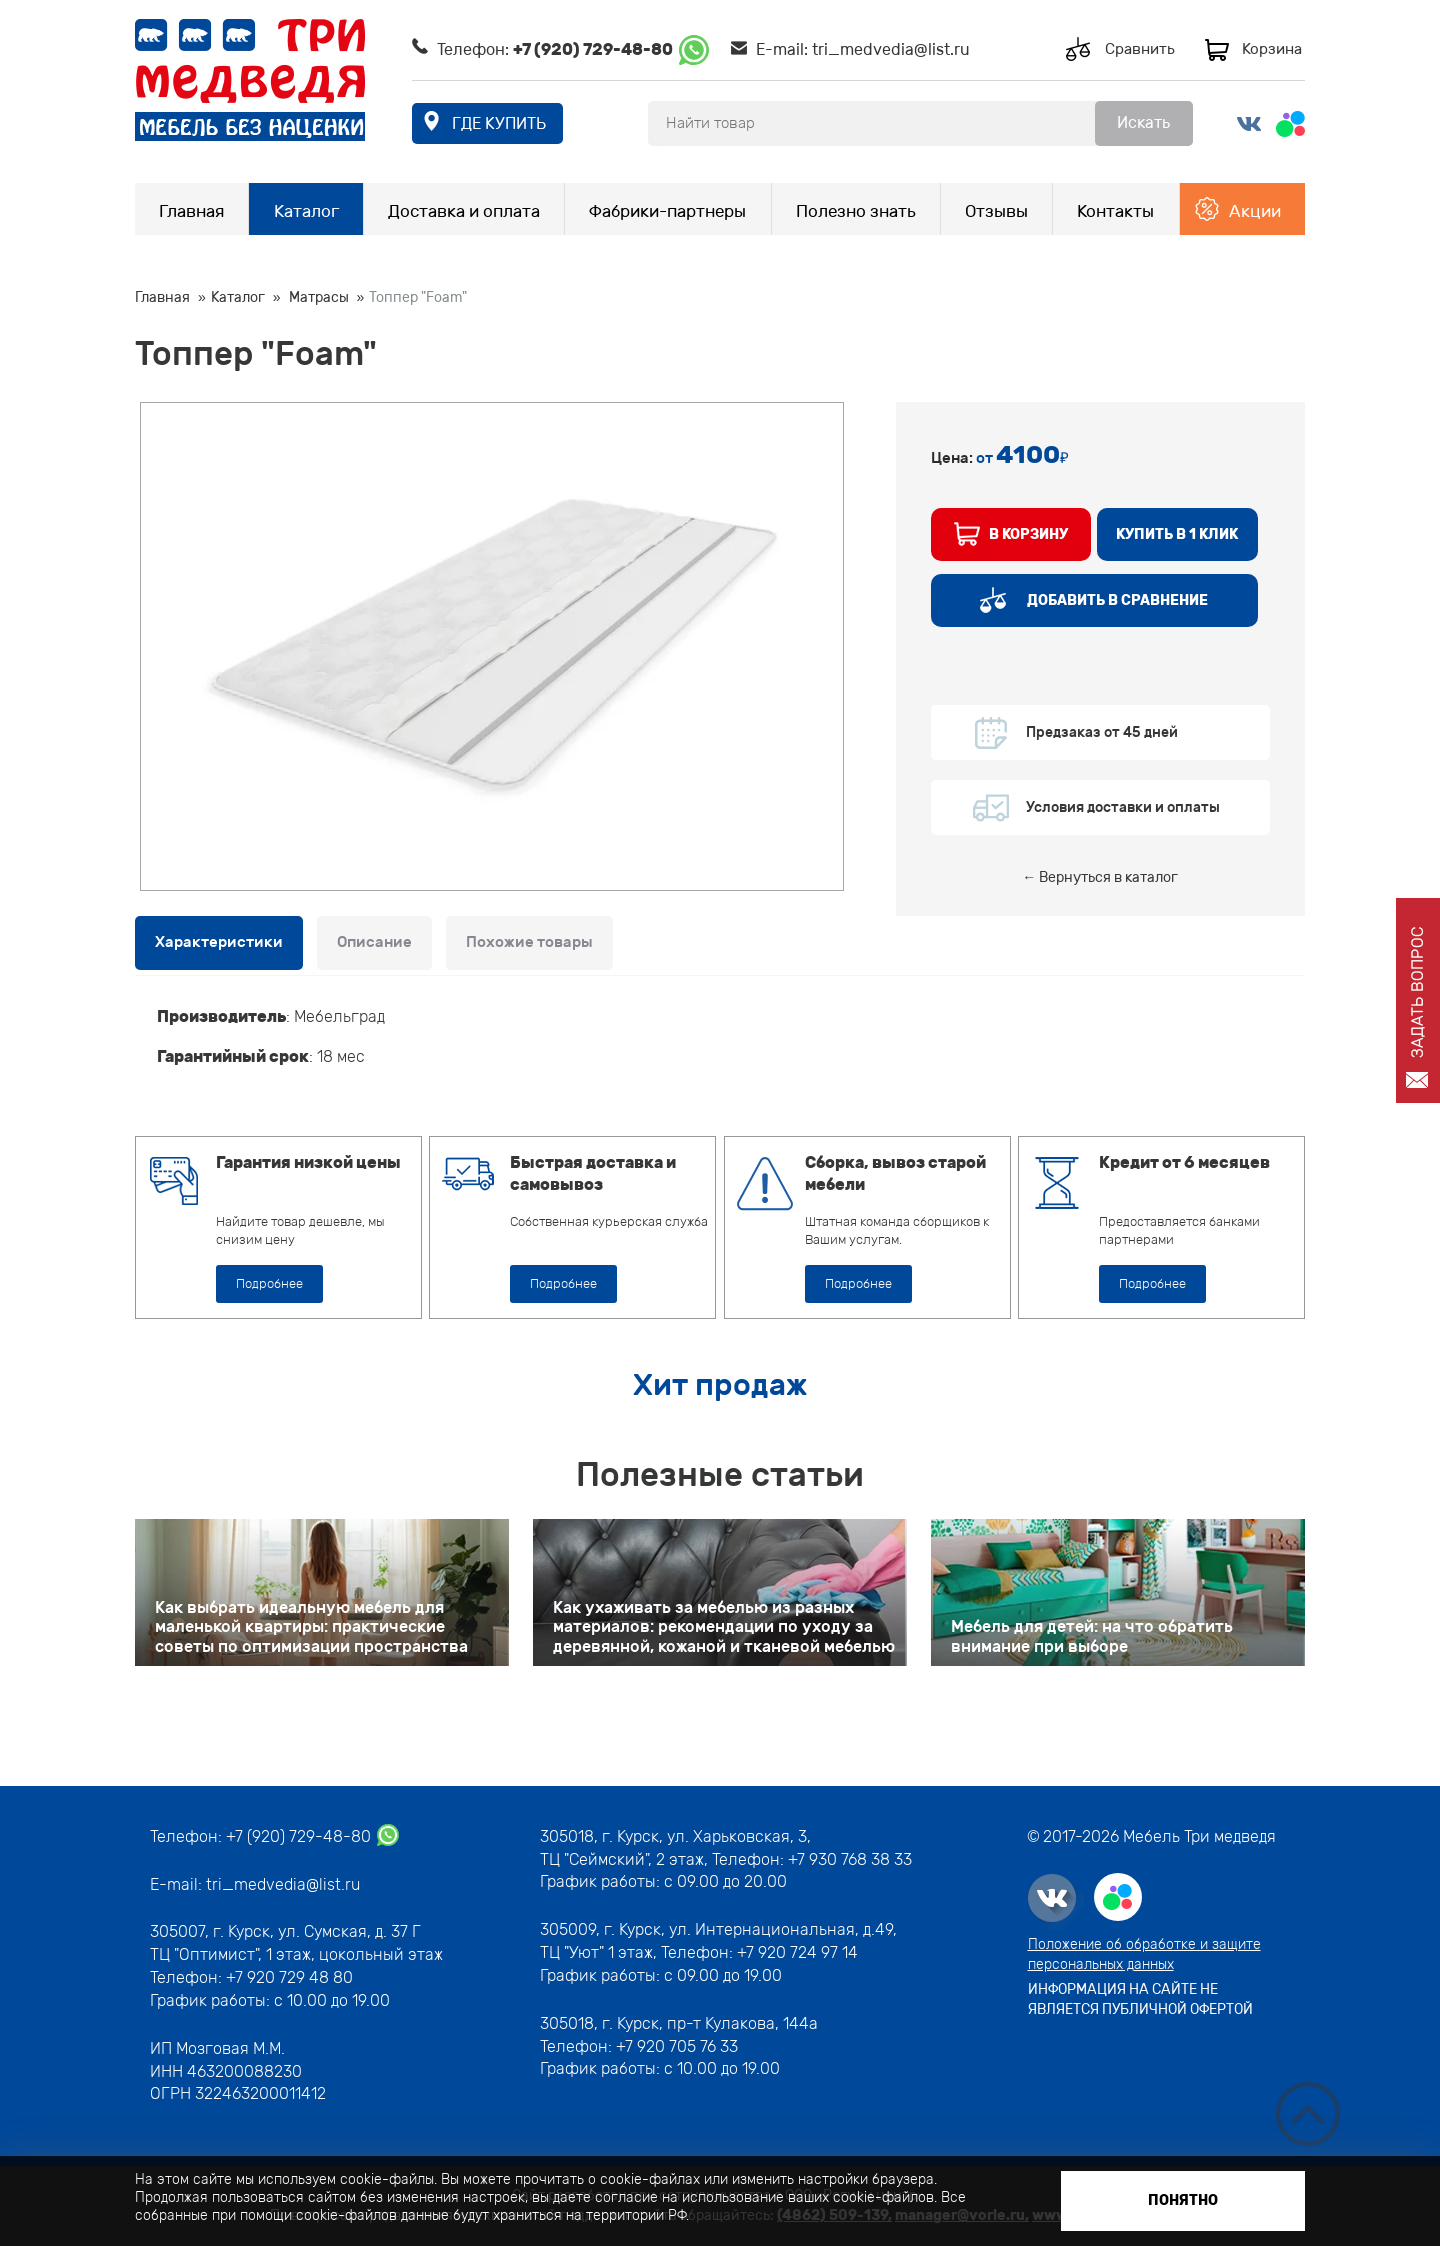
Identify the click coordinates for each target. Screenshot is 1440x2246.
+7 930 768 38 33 (850, 1859)
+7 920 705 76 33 (677, 2046)
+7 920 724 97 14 (797, 1952)
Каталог (306, 211)
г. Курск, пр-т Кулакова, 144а (710, 2023)
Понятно (1183, 2200)
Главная (191, 211)
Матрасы (319, 297)
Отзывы (996, 211)
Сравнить (1140, 49)
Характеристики (219, 942)
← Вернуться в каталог (1100, 877)
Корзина (1272, 49)
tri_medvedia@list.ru (891, 49)
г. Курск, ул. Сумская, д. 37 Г (317, 1931)
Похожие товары (529, 942)
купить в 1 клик (1177, 534)
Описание (374, 942)
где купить (499, 123)
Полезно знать (856, 211)
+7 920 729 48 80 (289, 1977)
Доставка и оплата (464, 211)
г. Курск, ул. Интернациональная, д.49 (748, 1929)
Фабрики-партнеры (667, 211)
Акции (1255, 211)
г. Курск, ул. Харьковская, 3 (702, 1836)
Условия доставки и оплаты (1123, 807)
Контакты (1115, 211)
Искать (1143, 122)
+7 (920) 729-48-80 (593, 49)
